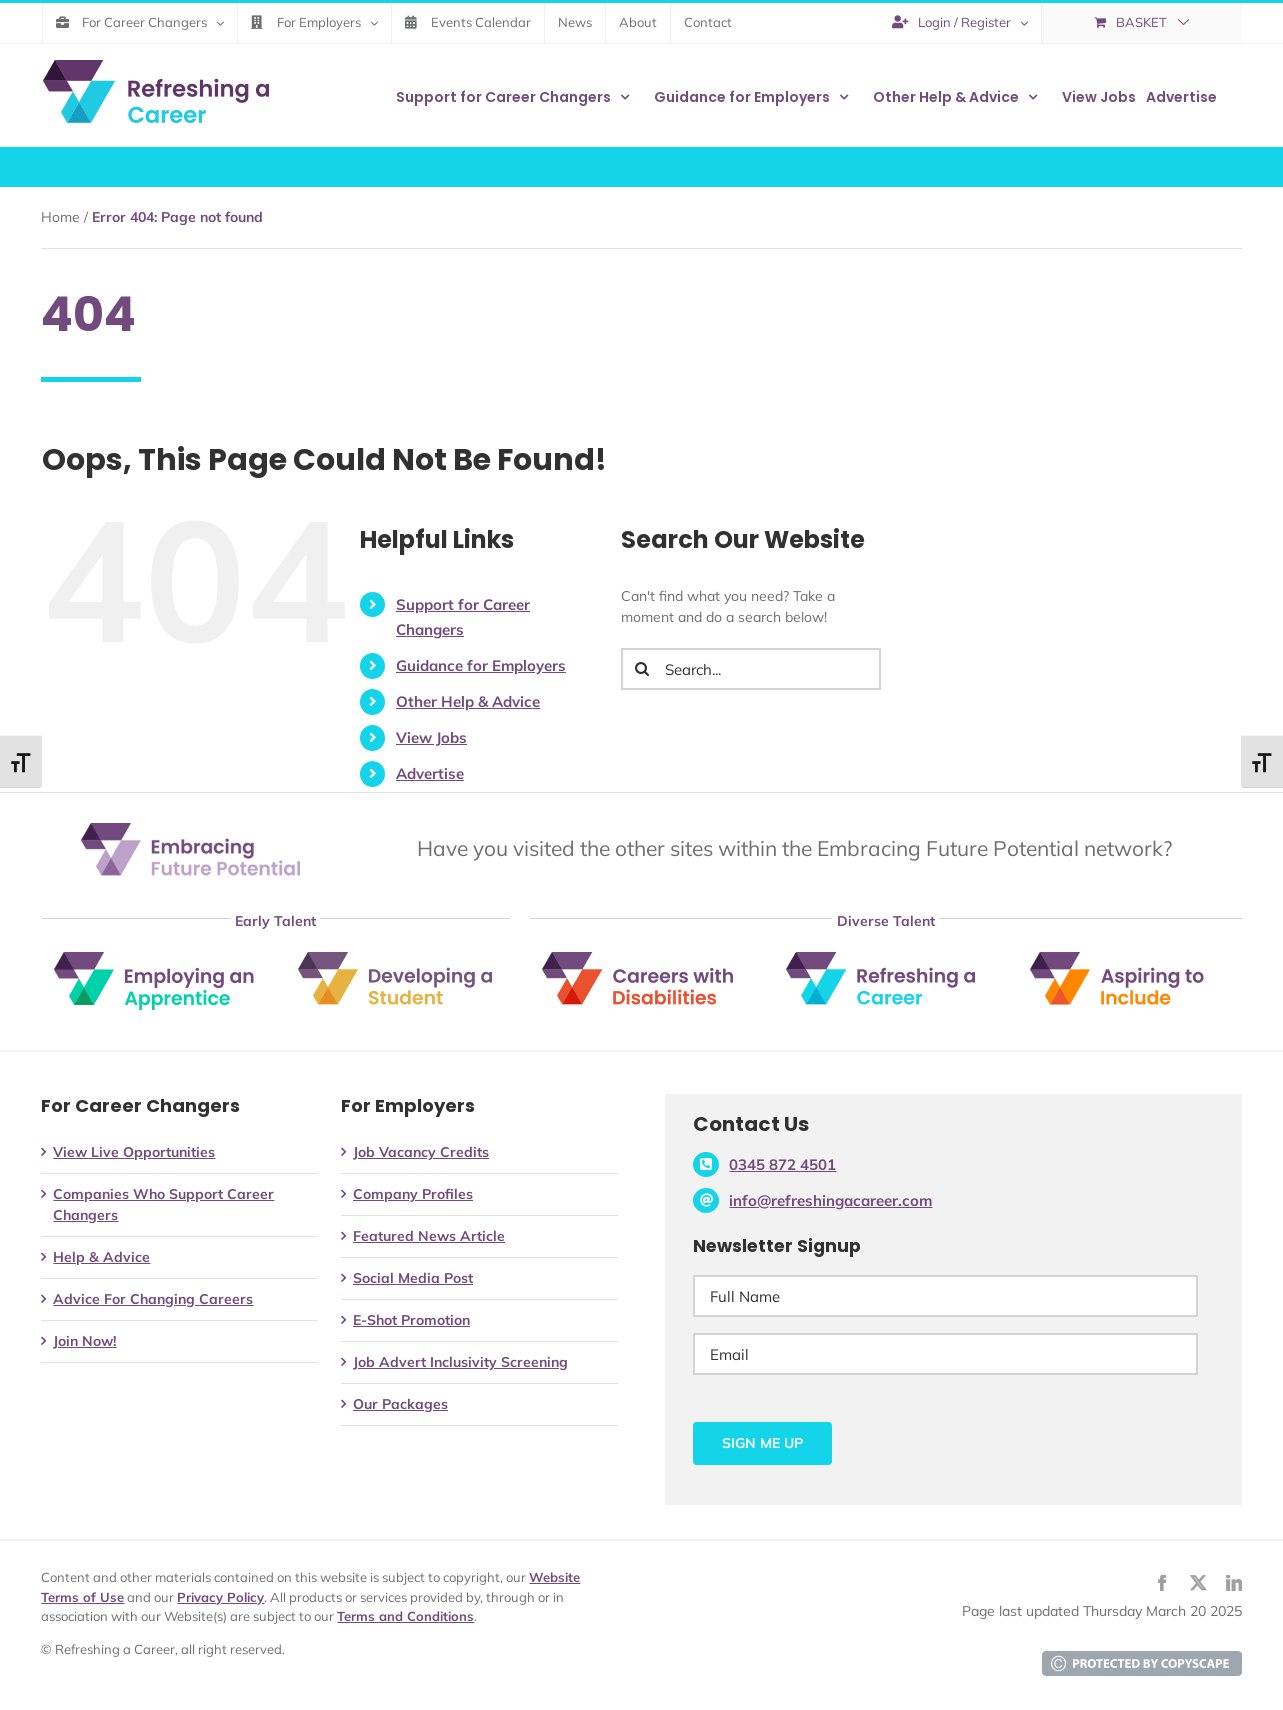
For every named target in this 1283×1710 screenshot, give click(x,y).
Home (60, 217)
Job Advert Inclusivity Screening (460, 1362)
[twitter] (1198, 1583)
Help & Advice (101, 1257)
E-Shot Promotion (411, 1320)
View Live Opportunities (134, 1152)
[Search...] (751, 669)
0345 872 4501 (782, 1164)
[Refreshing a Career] (886, 963)
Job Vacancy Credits (421, 1152)
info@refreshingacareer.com (830, 1200)
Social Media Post (413, 1278)
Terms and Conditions (405, 1616)
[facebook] (1162, 1583)
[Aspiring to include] (1130, 967)
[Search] (642, 669)
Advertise (430, 773)
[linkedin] (1234, 1583)
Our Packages (400, 1404)
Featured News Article (429, 1236)
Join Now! (84, 1341)
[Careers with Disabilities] (642, 960)
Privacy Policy (220, 1597)
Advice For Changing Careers (153, 1299)
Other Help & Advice (468, 701)
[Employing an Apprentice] (154, 959)
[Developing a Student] (398, 959)
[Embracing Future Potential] (190, 830)
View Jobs (431, 737)
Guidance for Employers (481, 665)
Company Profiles (413, 1194)
